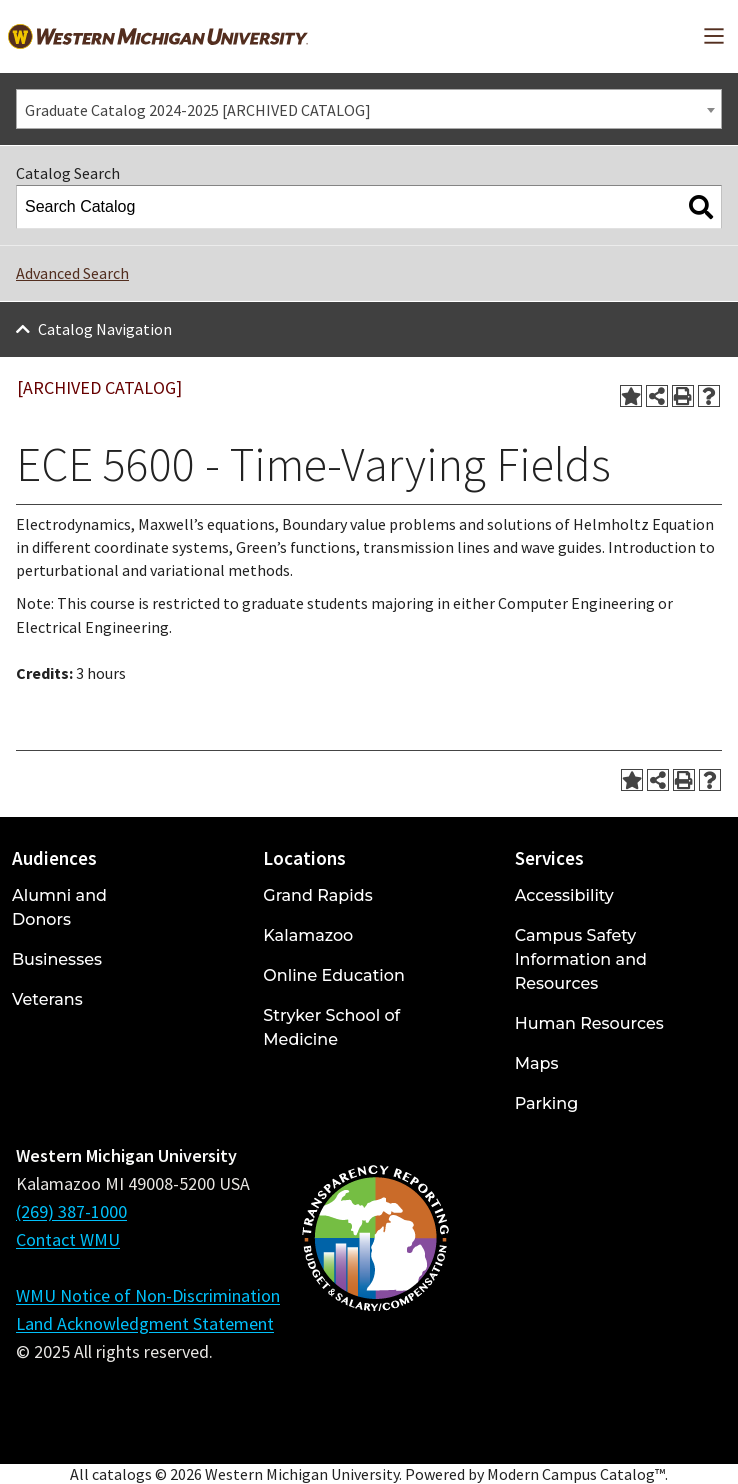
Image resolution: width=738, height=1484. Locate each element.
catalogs (122, 1474)
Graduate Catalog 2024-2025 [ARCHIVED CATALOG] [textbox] (198, 110)
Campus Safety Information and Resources (581, 959)
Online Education (333, 975)
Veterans (47, 999)
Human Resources (589, 1023)
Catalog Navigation (105, 329)
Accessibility (564, 895)
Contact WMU (68, 1239)
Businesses (57, 959)
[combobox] (369, 109)
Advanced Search (72, 273)
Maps (537, 1063)
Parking (547, 1103)
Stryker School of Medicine (331, 1027)
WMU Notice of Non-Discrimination (148, 1295)
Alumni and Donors (59, 907)
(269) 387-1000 (71, 1211)
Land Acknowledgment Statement (145, 1323)
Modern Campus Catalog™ (576, 1474)
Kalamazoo (308, 935)
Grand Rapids (317, 895)
